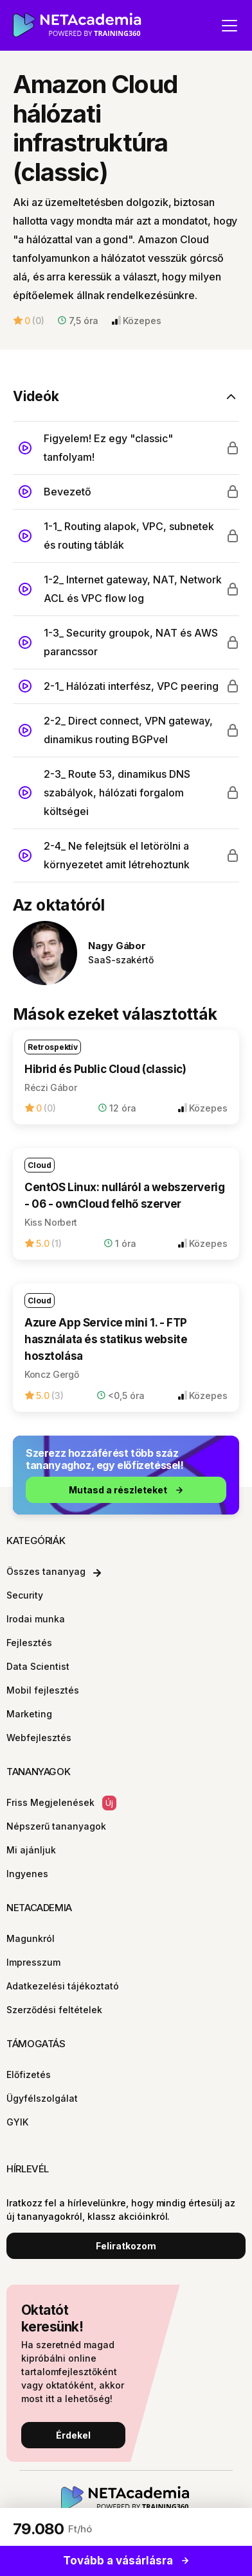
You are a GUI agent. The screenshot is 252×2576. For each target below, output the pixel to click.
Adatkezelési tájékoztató (62, 1985)
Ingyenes (27, 1873)
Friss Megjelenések (61, 1803)
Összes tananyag (53, 1571)
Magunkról (30, 1938)
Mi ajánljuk (31, 1849)
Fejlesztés (29, 1642)
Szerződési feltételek (54, 2009)
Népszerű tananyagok (56, 1826)
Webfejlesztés (38, 1737)
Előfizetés (28, 2074)
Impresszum (33, 1962)
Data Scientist (37, 1666)
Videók (36, 396)
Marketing (29, 1713)
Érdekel (73, 2435)
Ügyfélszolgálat (42, 2098)
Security (24, 1595)
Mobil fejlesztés (42, 1690)
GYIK (17, 2122)
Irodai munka (35, 1618)
